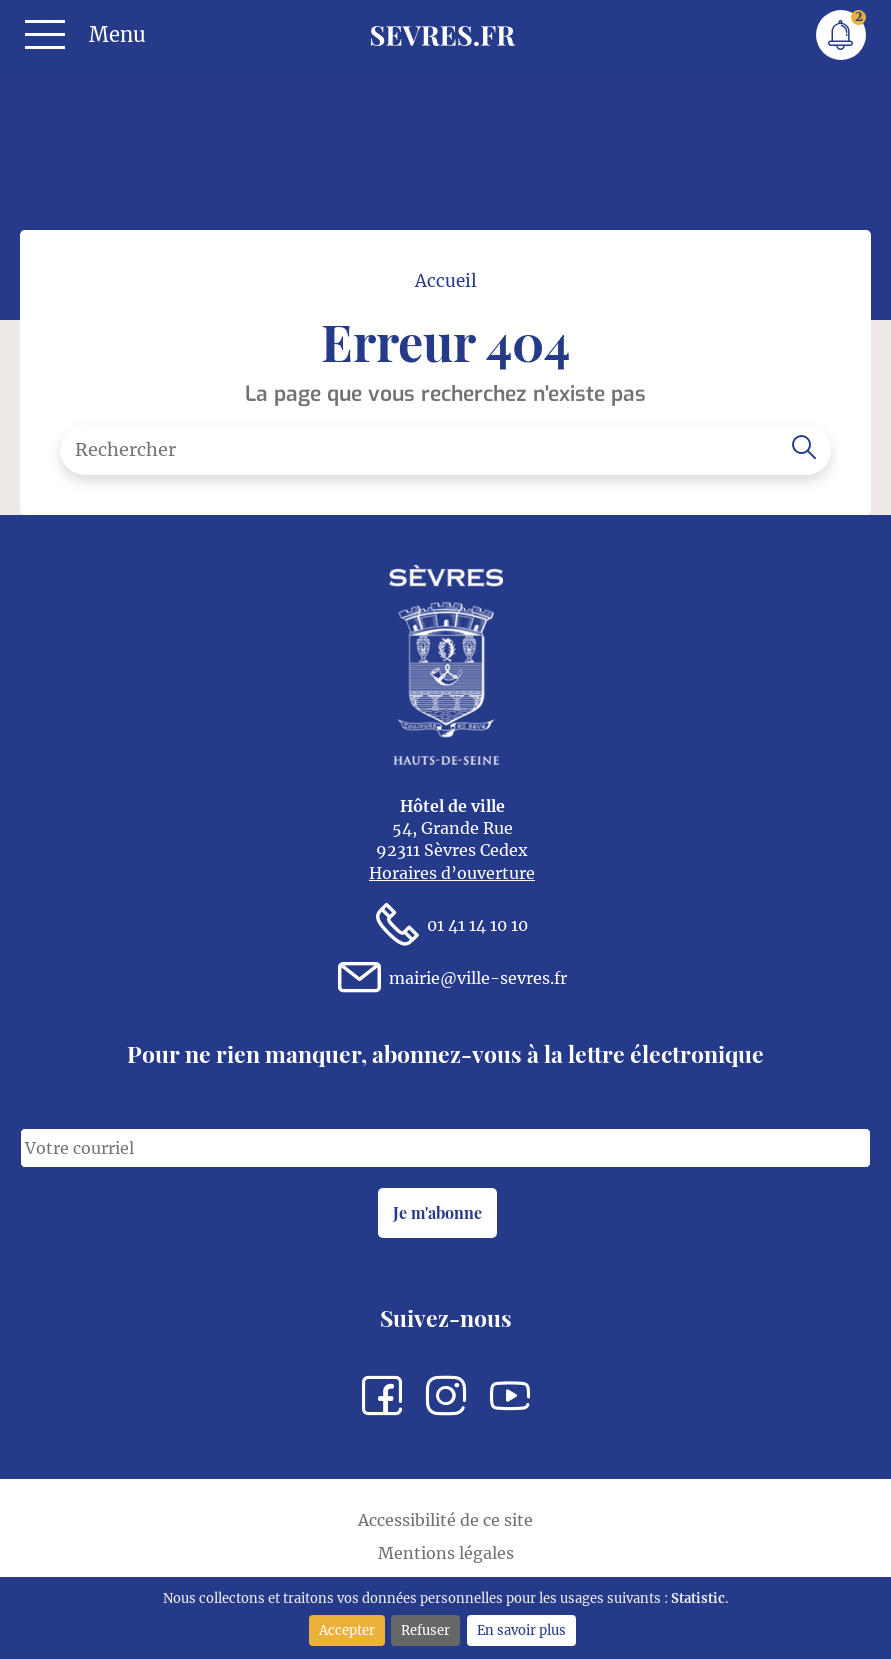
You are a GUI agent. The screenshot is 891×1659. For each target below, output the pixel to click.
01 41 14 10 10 (452, 925)
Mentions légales (446, 1553)
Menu (117, 35)
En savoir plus (521, 1630)
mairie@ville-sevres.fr (452, 978)
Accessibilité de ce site (445, 1520)
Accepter (347, 1630)
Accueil (446, 281)
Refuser (425, 1630)
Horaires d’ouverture (452, 873)
